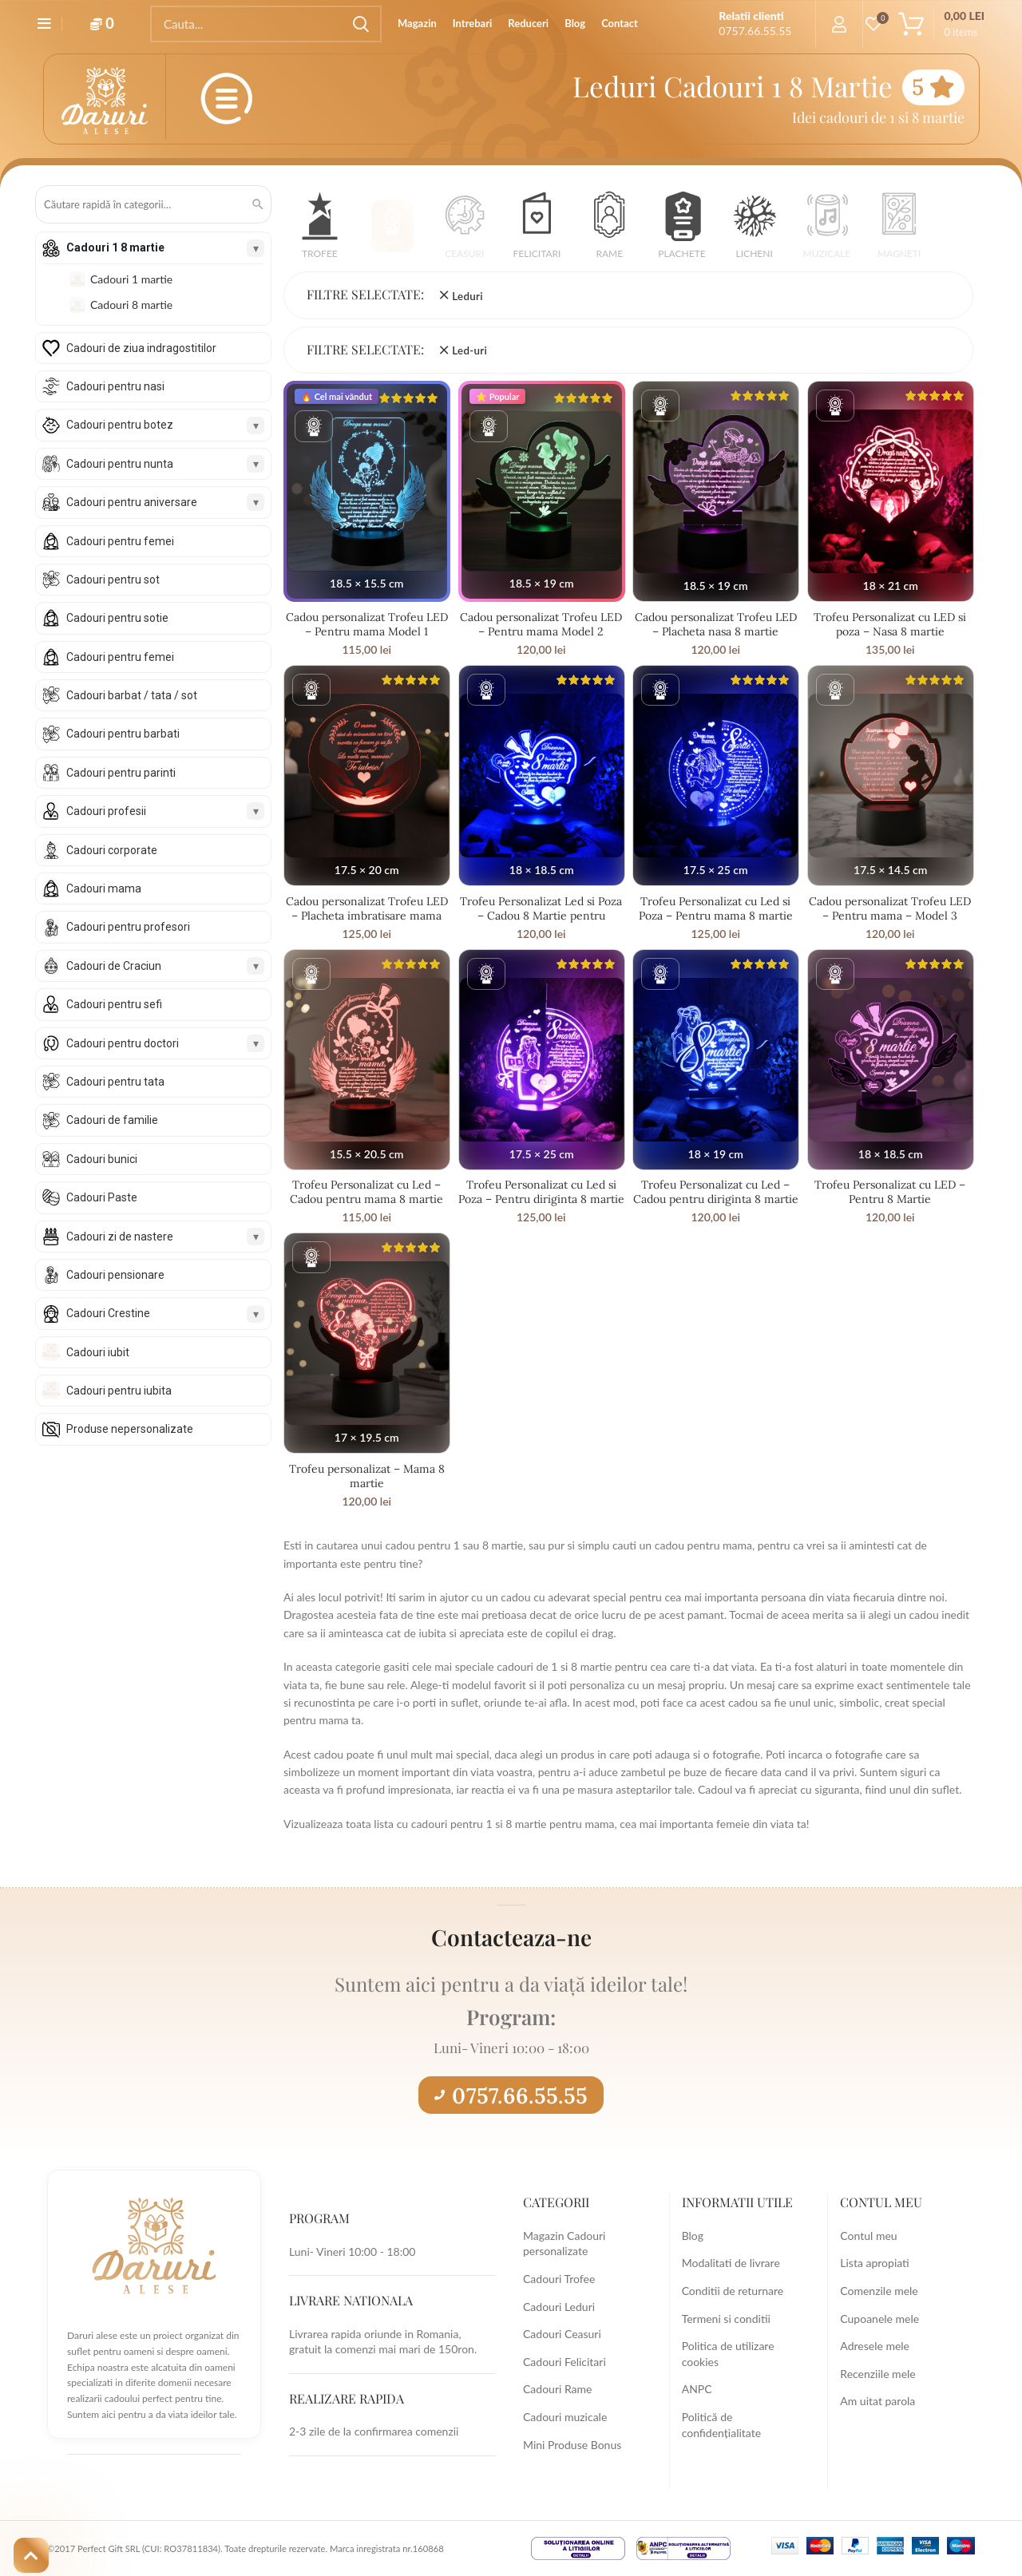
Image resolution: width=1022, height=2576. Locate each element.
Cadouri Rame (557, 2389)
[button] (319, 230)
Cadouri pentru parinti (121, 772)
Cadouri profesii (106, 811)
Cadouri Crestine (108, 1313)
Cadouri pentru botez (119, 424)
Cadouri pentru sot (113, 579)
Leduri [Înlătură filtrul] (467, 296)
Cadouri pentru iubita (119, 1390)
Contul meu (868, 2235)
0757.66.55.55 (511, 2095)
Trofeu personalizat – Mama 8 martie (367, 1476)
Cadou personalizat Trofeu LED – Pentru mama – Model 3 (890, 908)
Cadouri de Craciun (113, 966)
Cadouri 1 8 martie (115, 247)
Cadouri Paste (101, 1197)
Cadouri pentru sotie (117, 617)
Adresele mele (874, 2345)
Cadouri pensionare (115, 1274)
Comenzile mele (878, 2290)
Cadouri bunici (101, 1159)
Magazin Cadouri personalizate (564, 2243)
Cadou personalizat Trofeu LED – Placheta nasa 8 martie (716, 624)
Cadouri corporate (111, 850)
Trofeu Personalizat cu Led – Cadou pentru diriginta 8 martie (715, 1191)
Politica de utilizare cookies (728, 2353)
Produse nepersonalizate (129, 1429)
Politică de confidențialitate (721, 2424)
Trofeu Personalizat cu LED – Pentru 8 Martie (889, 1191)
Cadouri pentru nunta (119, 463)
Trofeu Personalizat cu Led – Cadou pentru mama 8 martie (366, 1191)
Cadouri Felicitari (564, 2361)
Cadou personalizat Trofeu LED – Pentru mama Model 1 (367, 624)
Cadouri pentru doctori (122, 1043)
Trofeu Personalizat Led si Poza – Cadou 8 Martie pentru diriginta (541, 915)
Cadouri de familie (112, 1120)
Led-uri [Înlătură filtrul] (469, 350)
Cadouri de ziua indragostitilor (141, 348)
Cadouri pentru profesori (128, 926)
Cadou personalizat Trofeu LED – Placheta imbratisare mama (367, 908)
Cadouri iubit (97, 1352)
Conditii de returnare (733, 2290)
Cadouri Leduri (559, 2306)
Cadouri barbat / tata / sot (131, 695)
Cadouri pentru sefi (114, 1004)
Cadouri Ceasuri (562, 2334)
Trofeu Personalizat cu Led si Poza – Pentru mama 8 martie (716, 908)
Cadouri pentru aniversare (131, 502)
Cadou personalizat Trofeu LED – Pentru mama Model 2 (541, 624)
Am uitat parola (877, 2401)
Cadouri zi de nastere (119, 1236)
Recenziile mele (877, 2373)
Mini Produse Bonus (572, 2444)
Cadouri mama (103, 888)
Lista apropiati (874, 2262)
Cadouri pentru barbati (123, 733)
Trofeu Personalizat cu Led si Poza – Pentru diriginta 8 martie (541, 1191)
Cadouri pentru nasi (115, 386)
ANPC (697, 2389)
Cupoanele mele (879, 2318)
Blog (692, 2235)
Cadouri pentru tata (115, 1081)
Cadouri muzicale (565, 2417)
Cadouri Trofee (559, 2278)
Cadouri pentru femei (120, 541)
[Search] (266, 24)
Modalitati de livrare (731, 2262)
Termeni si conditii (726, 2318)
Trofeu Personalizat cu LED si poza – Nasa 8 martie (890, 624)
